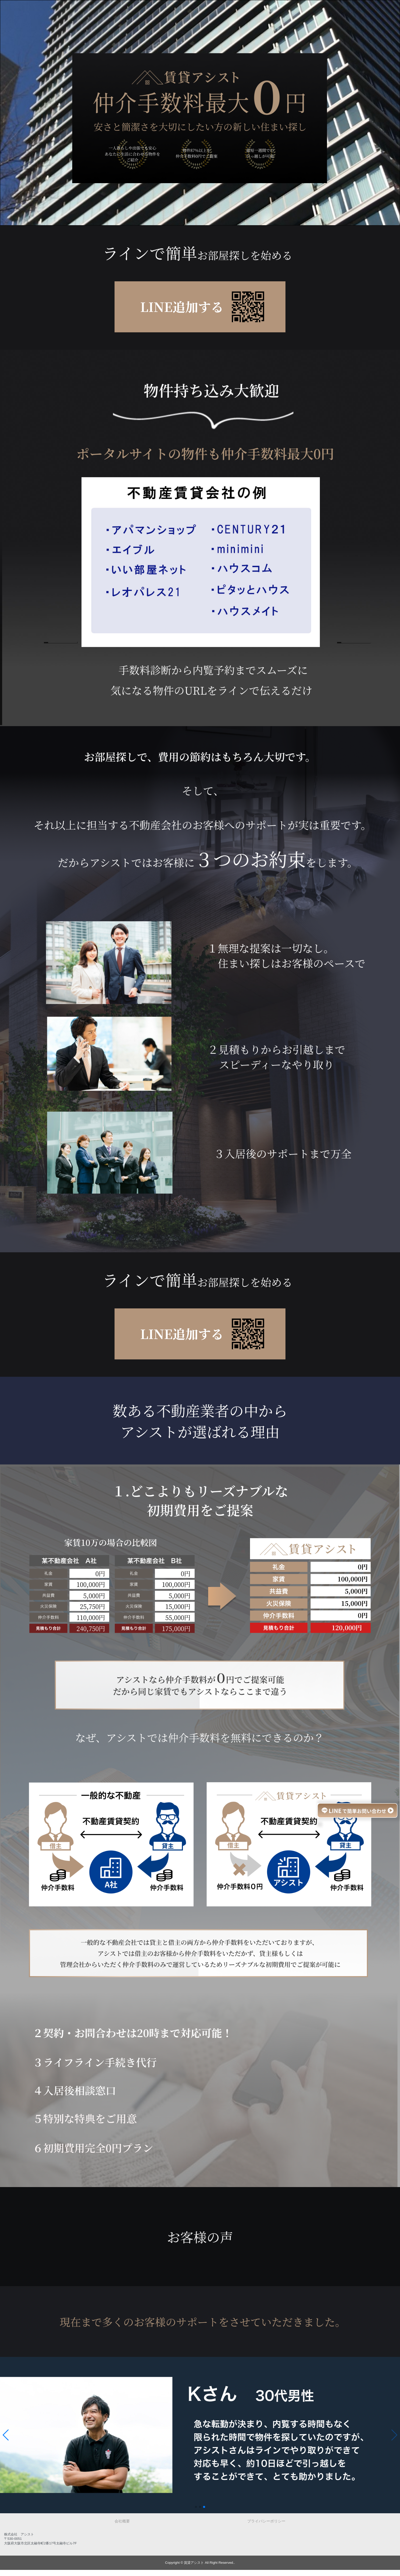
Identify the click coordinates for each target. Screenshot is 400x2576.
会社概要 (122, 2521)
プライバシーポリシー (266, 2521)
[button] (6, 2435)
